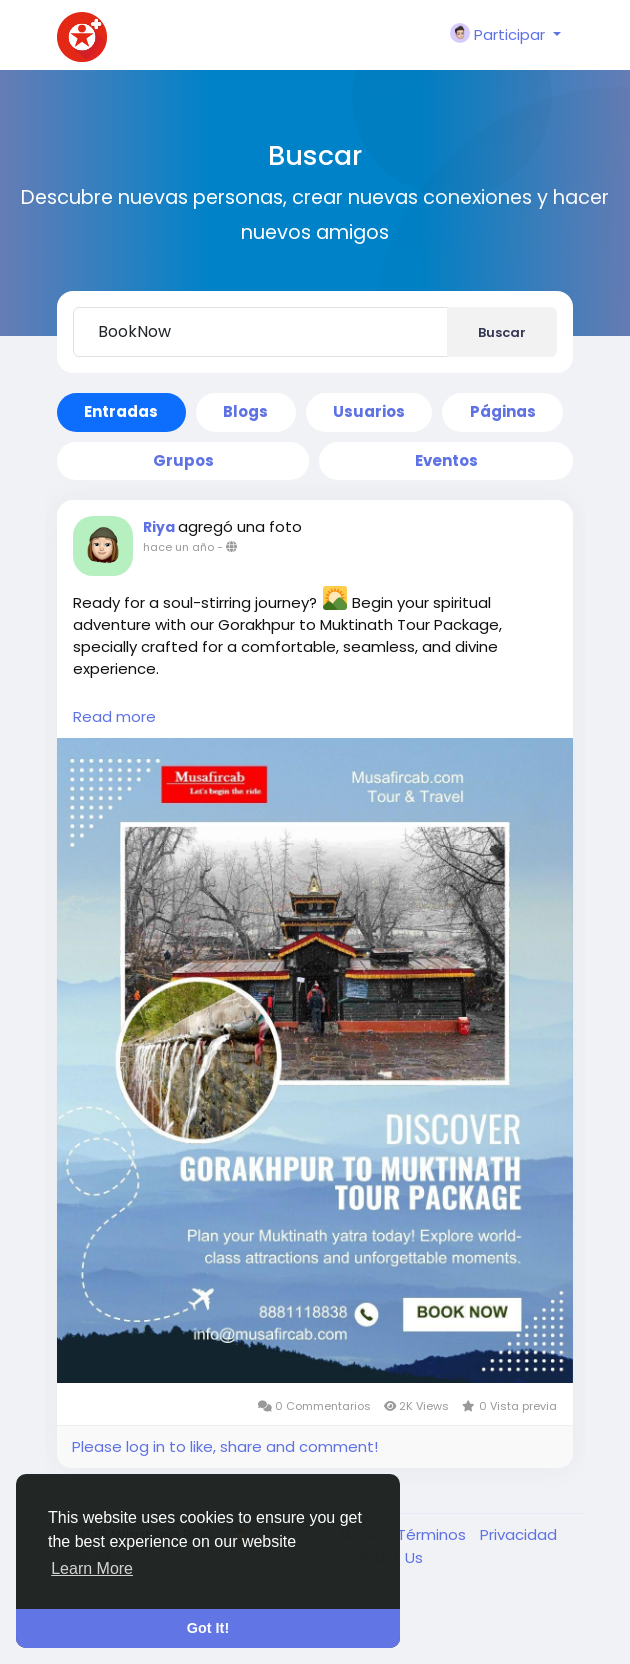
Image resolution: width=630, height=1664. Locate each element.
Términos (433, 1534)
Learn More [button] (92, 1568)
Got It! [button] (208, 1628)
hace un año (178, 547)
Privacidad (518, 1534)
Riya (160, 527)
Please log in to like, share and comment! (225, 1446)
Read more (114, 716)
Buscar (502, 332)
